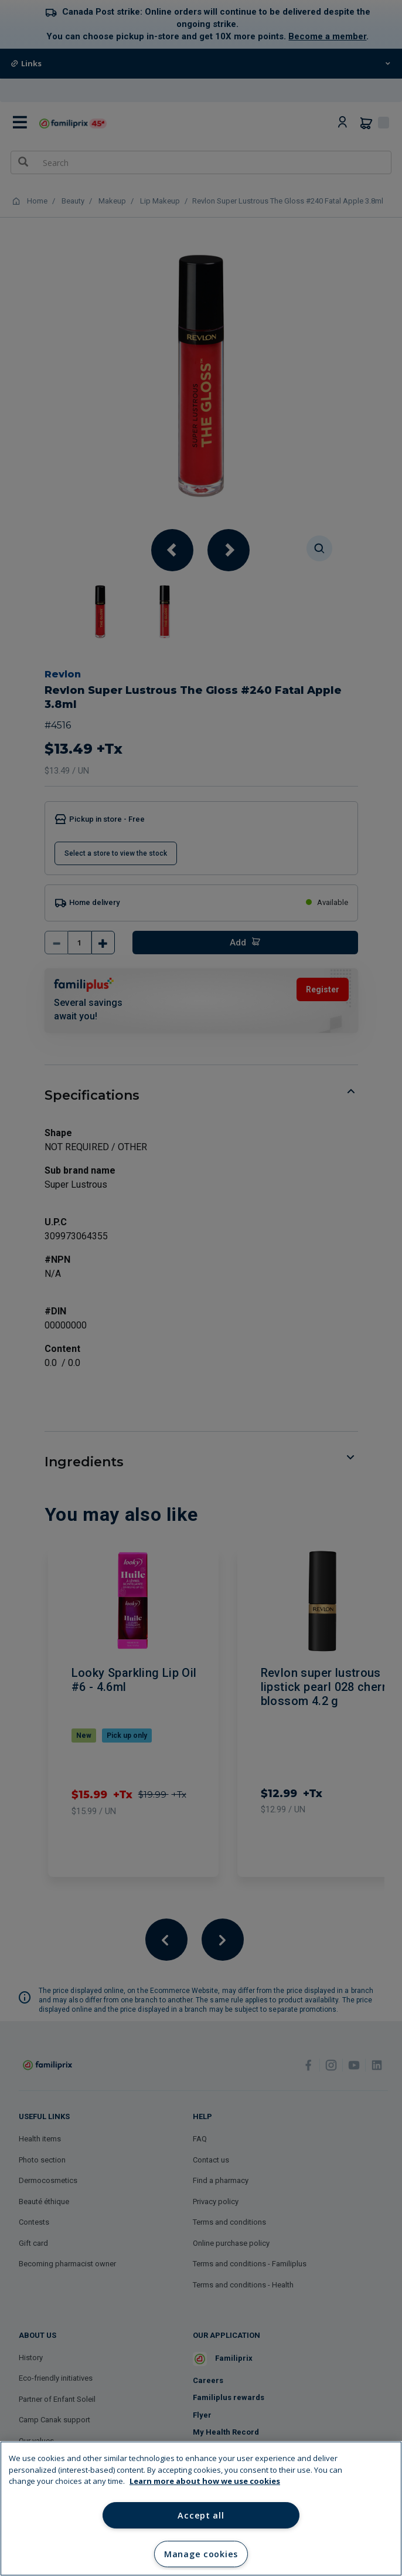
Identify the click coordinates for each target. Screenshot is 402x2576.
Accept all (201, 2515)
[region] (201, 2508)
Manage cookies (201, 2554)
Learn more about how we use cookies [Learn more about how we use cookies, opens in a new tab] (205, 2481)
